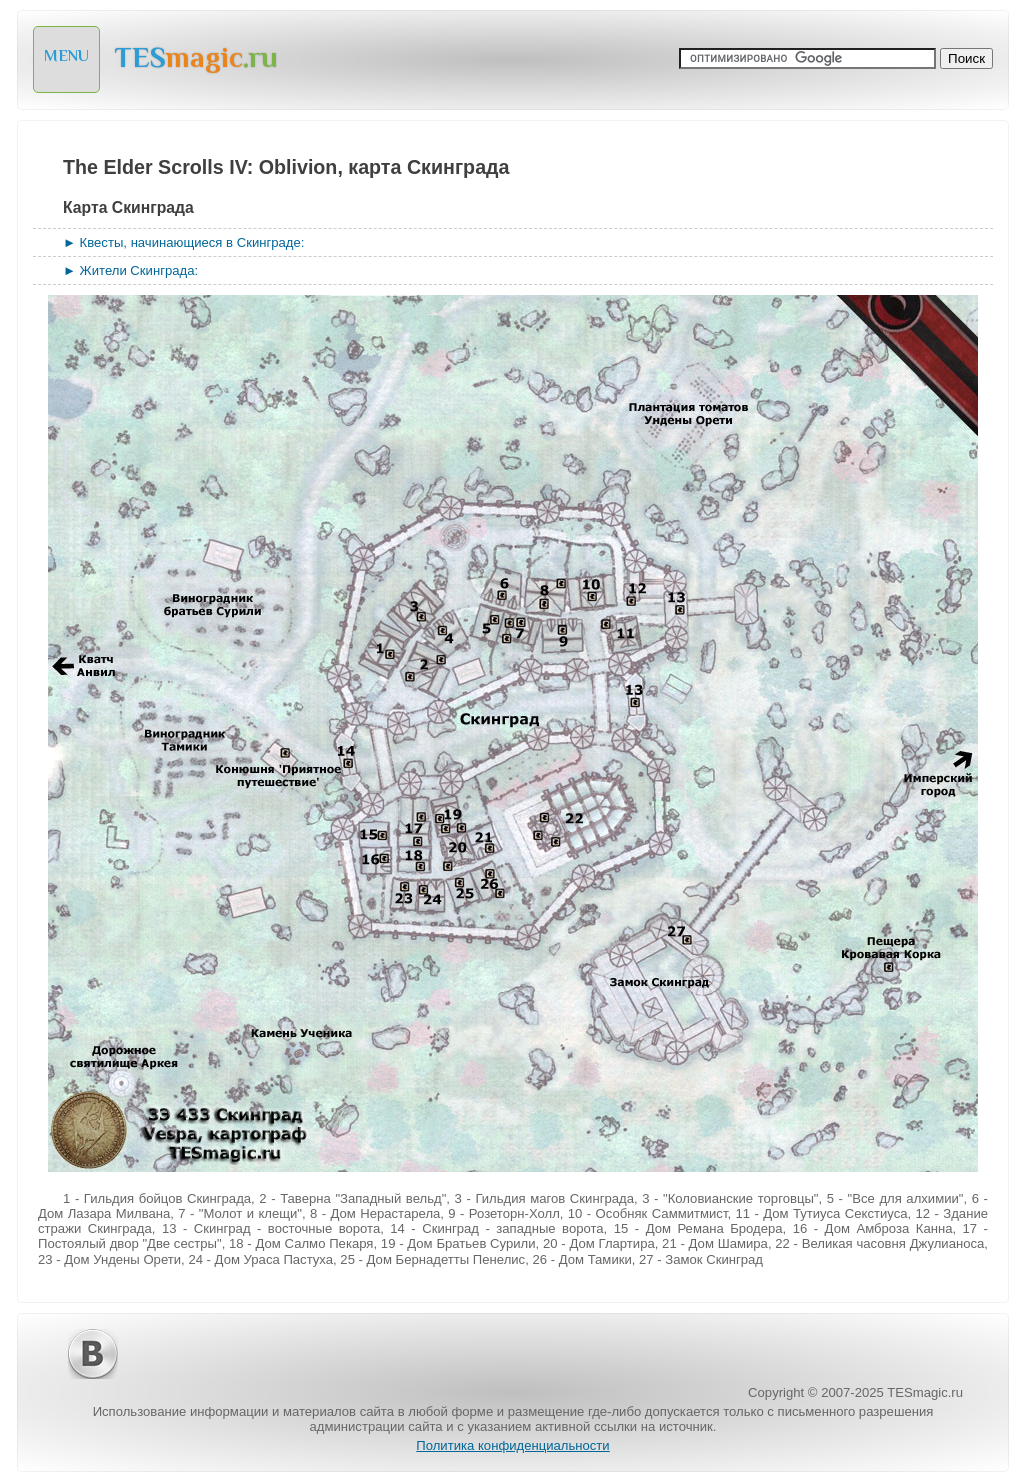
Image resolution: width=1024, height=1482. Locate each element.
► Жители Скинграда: (130, 270)
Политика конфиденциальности (512, 1445)
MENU (66, 56)
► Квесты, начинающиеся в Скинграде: (183, 242)
